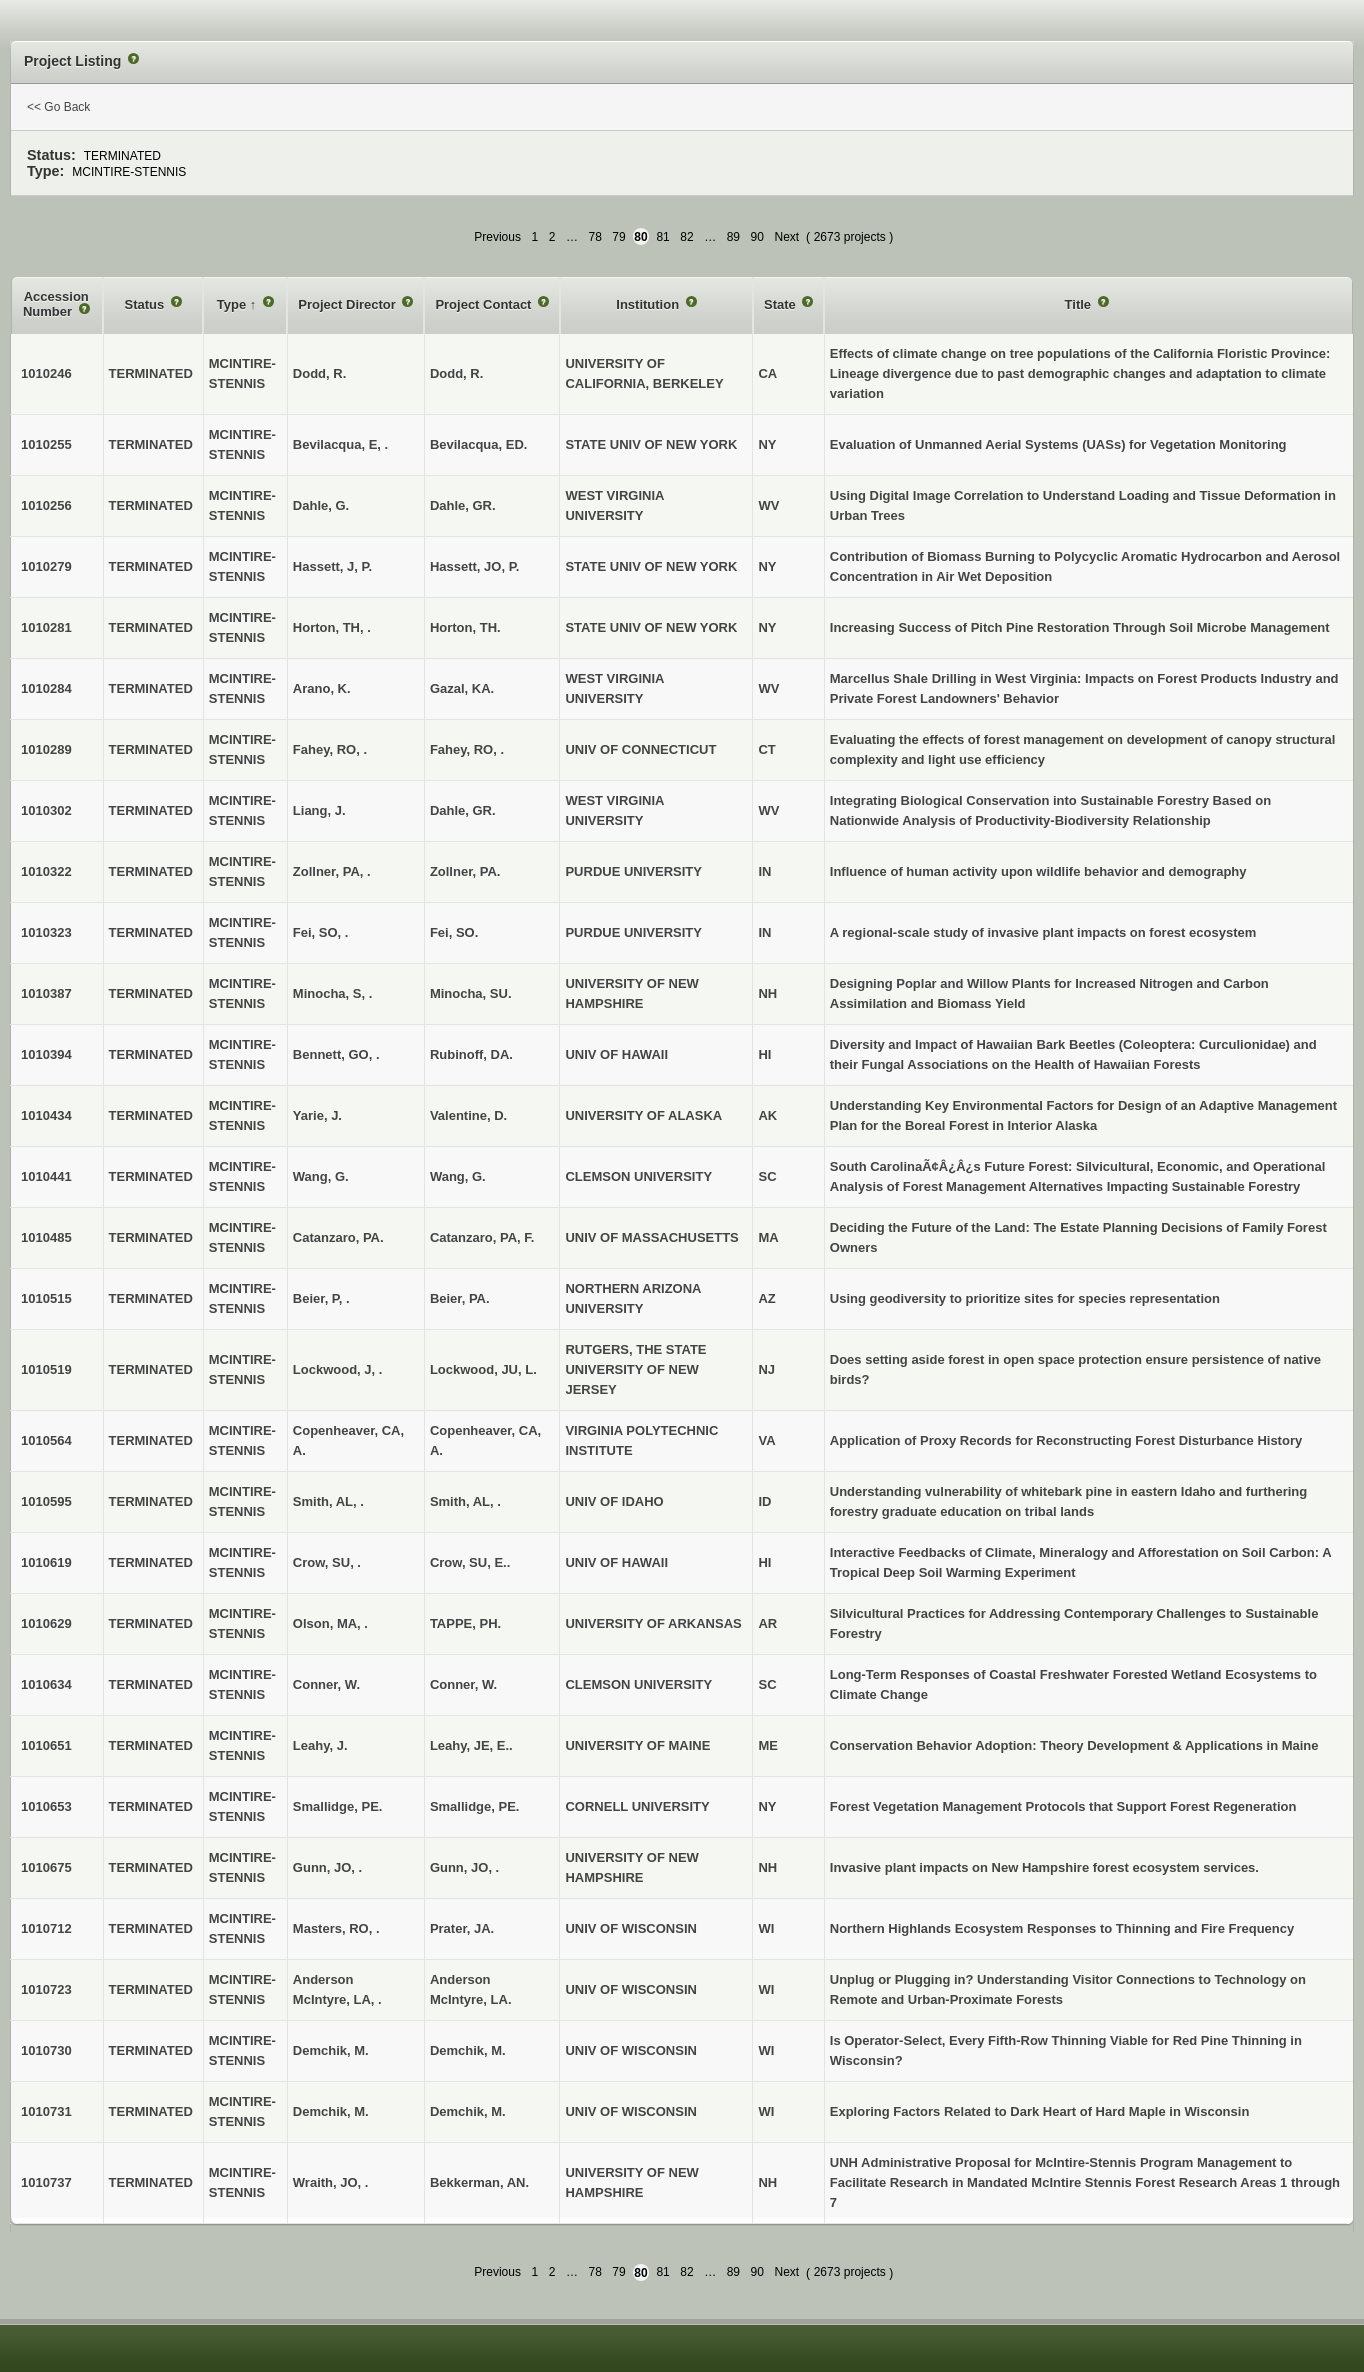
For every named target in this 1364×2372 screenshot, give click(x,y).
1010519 (46, 1369)
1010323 (46, 932)
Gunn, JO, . (464, 1867)
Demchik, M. (468, 2050)
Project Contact (485, 304)
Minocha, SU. (471, 993)
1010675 (46, 1867)
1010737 (46, 2182)
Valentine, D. (468, 1115)
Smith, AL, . (465, 1501)
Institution (649, 304)
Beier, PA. (460, 1298)
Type (233, 304)
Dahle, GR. (463, 505)
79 (618, 237)
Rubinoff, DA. (471, 1054)
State (781, 304)
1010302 (46, 810)
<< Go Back (58, 107)
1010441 (46, 1176)
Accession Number (56, 304)
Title (1080, 304)
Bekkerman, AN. (479, 2182)
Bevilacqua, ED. (479, 444)
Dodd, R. (456, 373)
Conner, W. (463, 1684)
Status (146, 304)
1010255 (46, 444)
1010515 (46, 1298)
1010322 (46, 871)
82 (686, 237)
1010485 (46, 1237)
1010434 (46, 1115)
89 (733, 237)
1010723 (46, 1989)
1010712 (46, 1928)
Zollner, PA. (465, 871)
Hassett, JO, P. (474, 566)
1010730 (46, 2050)
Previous (497, 237)
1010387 (46, 993)
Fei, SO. (454, 932)
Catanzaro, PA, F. (482, 1237)
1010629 (46, 1623)
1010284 (46, 688)
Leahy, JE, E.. (471, 1745)
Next (786, 237)
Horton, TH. (465, 627)
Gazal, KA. (462, 688)
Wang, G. (458, 1176)
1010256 (46, 505)
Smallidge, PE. (475, 1806)
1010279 (46, 566)
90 (757, 237)
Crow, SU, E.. (470, 1562)
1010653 (46, 1806)
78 (594, 237)
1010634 (46, 1684)
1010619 (46, 1562)
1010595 (46, 1501)
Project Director (348, 304)
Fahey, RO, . (467, 749)
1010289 (46, 749)
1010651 (46, 1745)
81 (662, 237)
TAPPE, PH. (465, 1623)
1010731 (46, 2111)
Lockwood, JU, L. (483, 1369)
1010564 (46, 1440)
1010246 (46, 373)
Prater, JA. (462, 1928)
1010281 (46, 627)
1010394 (46, 1054)
